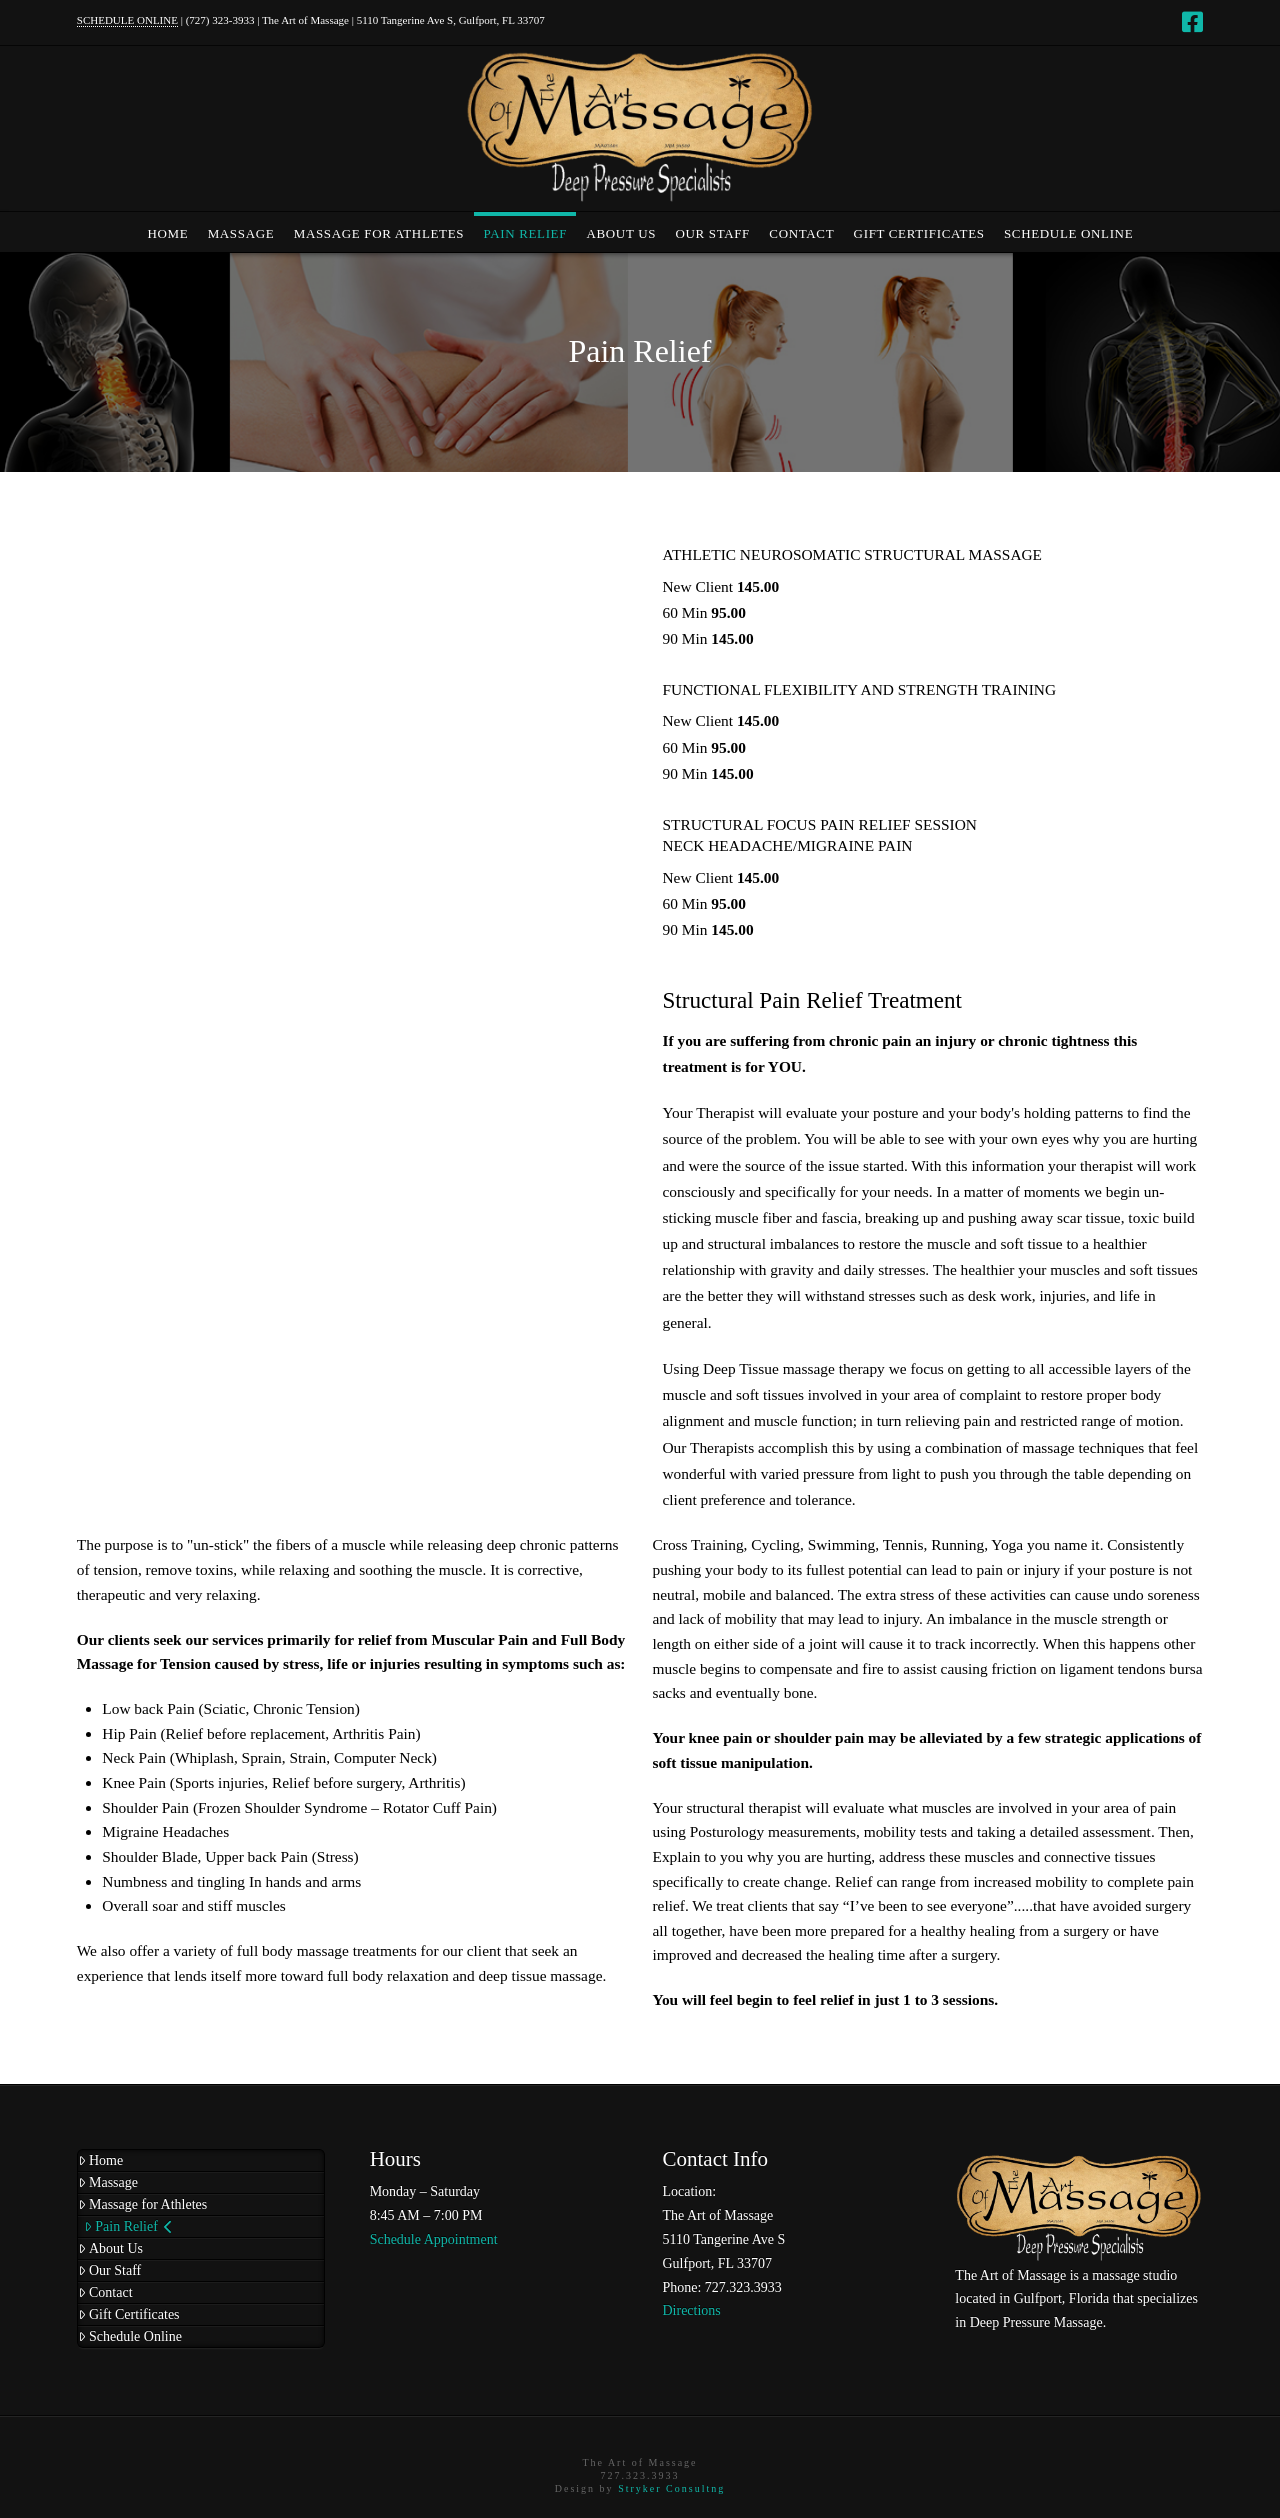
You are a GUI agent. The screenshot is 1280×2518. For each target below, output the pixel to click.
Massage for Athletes (142, 2204)
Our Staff (109, 2270)
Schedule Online (130, 2336)
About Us (110, 2248)
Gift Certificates (129, 2314)
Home (100, 2160)
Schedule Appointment (434, 2239)
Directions (691, 2310)
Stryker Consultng (671, 2488)
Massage (108, 2182)
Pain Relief (128, 2226)
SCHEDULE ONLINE (127, 20)
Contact (105, 2292)
